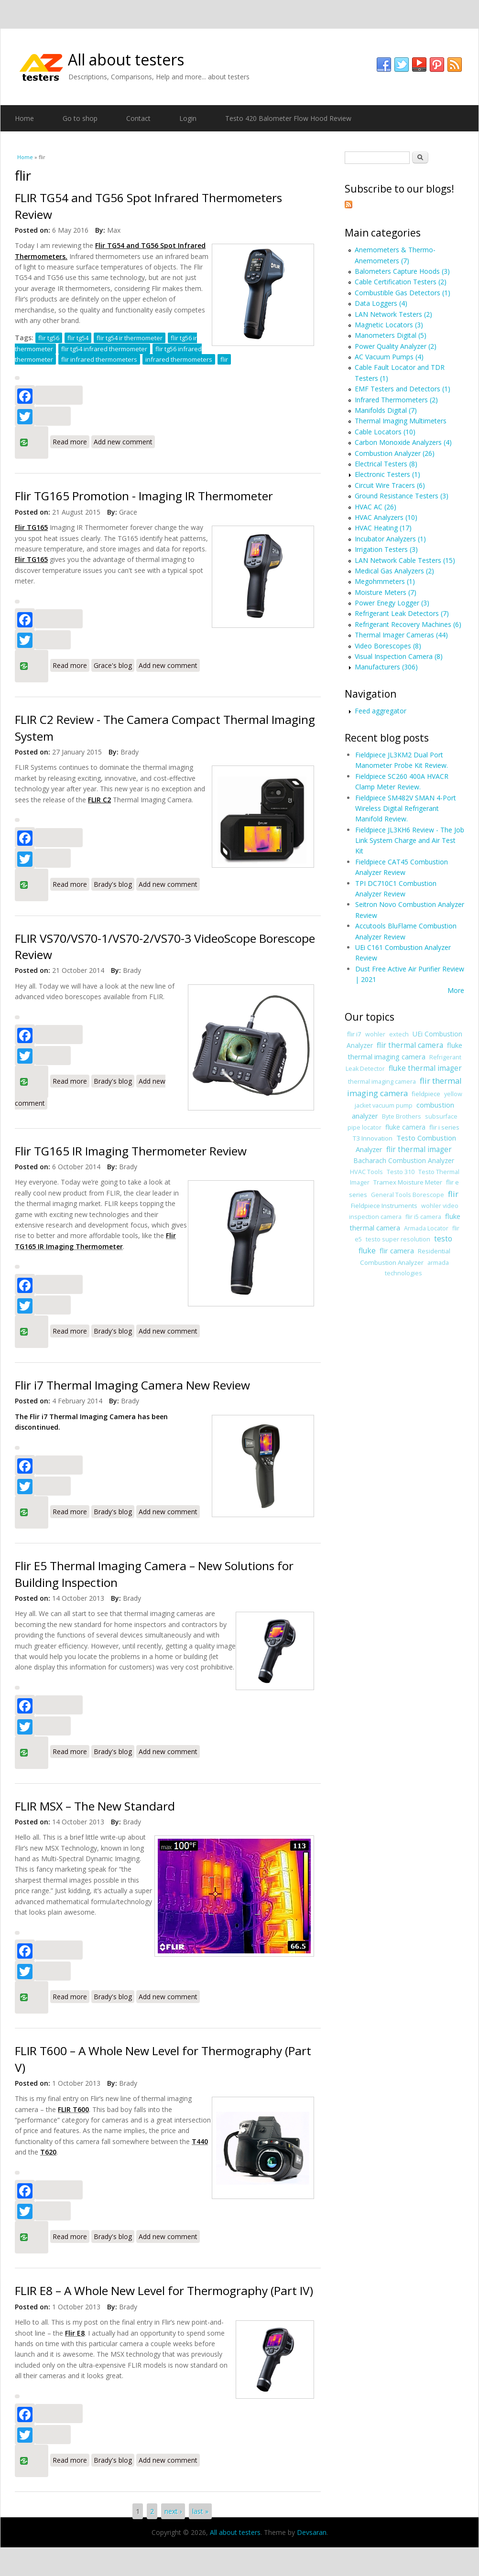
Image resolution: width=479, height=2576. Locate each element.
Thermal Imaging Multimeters (400, 420)
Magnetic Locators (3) (389, 324)
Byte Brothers (401, 1116)
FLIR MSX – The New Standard (95, 1806)
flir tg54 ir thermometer (130, 338)
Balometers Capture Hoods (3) (402, 271)
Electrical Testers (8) (386, 463)
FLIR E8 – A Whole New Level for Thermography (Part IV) (164, 2290)
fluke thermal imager (425, 1068)
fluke (367, 1251)
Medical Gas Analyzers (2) (394, 570)
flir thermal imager (419, 1149)
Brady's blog (113, 884)
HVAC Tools (366, 1172)
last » (200, 2511)
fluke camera (405, 1127)
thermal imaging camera (382, 1082)
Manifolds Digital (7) (386, 410)
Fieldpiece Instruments (384, 1205)
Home (24, 118)
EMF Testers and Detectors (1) (402, 388)
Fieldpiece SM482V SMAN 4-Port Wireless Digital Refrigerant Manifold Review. (405, 808)
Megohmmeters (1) (385, 581)
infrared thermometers (178, 359)
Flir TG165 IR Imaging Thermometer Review (131, 1151)
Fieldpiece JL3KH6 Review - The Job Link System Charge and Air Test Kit (409, 840)
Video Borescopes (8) (388, 645)
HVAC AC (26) (375, 506)
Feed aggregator (380, 710)
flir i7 (354, 1034)
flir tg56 (48, 338)
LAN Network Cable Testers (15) (405, 560)
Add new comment (123, 441)
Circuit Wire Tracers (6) (390, 485)
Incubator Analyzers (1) (390, 538)
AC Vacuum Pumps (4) (389, 356)
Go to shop (80, 118)
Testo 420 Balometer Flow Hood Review (288, 118)
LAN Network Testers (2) (393, 314)
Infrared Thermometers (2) (396, 399)
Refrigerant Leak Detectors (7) (402, 613)
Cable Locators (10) (385, 431)
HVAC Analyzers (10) (386, 517)
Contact (138, 118)
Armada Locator (426, 1228)
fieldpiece (426, 1093)
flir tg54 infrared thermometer (104, 349)
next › (173, 2511)
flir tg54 (77, 338)
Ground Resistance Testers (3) (401, 495)
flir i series (444, 1127)
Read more (71, 440)
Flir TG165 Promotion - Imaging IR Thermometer (144, 496)
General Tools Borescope (407, 1195)
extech (399, 1034)
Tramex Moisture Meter (407, 1182)
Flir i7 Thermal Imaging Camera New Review (132, 1385)
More (455, 990)
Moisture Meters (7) (385, 592)
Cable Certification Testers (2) (400, 281)
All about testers (126, 59)
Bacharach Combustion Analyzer (403, 1160)
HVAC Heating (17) (383, 527)
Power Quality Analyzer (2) (395, 346)
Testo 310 (400, 1172)
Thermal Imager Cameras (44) (401, 634)
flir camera (397, 1250)
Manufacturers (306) (386, 666)
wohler (375, 1034)
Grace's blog (113, 665)
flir (224, 359)
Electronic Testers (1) (387, 474)
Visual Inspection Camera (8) (399, 656)
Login (187, 118)
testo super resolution (398, 1239)
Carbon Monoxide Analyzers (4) (403, 442)
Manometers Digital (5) (390, 335)
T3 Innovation (372, 1138)
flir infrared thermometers (99, 359)
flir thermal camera (410, 1045)
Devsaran (312, 2532)
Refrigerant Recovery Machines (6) (408, 624)
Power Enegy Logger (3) (392, 602)
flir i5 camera (423, 1217)
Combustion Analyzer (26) (395, 453)
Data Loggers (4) (381, 303)
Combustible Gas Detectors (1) (402, 292)
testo (443, 1239)
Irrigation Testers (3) (386, 549)
